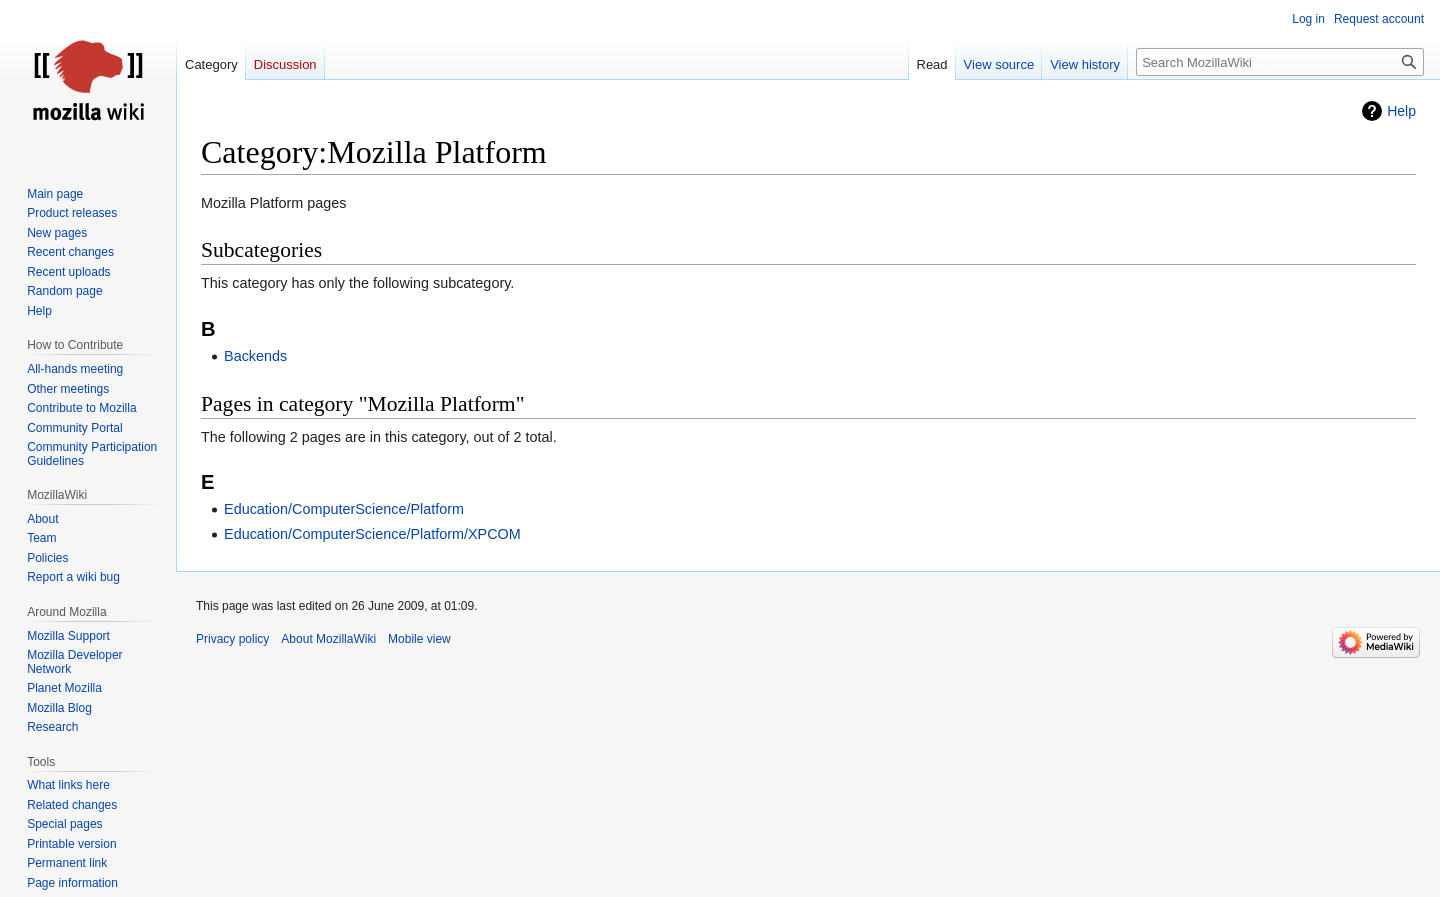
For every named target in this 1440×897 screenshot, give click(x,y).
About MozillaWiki (328, 639)
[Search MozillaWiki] (1280, 62)
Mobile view (419, 639)
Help (1401, 111)
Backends (255, 356)
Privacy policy (232, 639)
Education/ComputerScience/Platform (344, 509)
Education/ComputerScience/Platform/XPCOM (372, 534)
